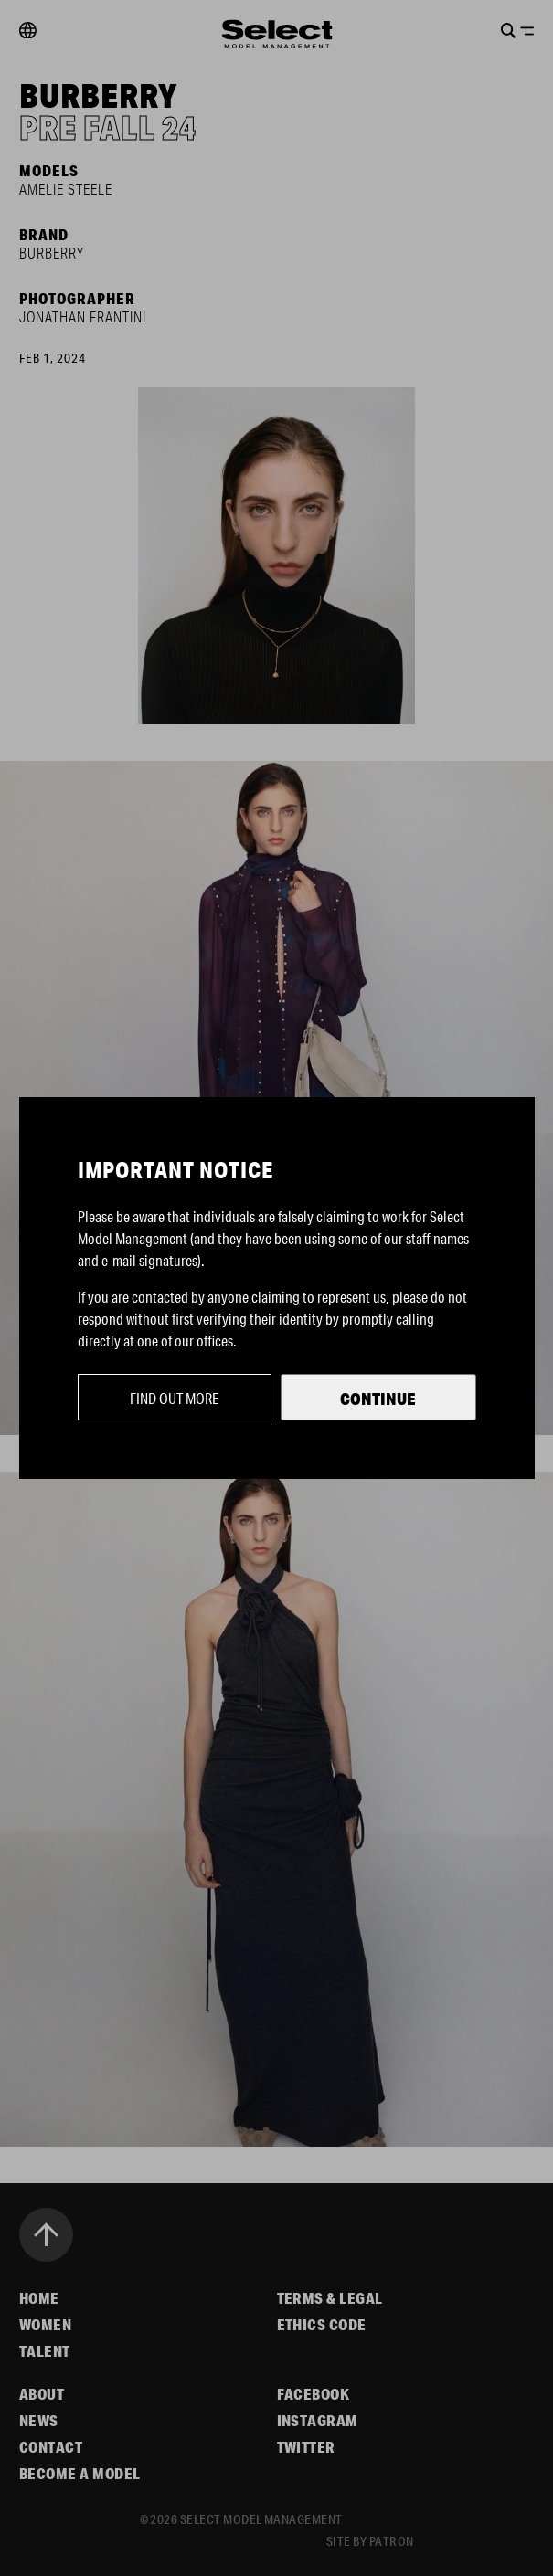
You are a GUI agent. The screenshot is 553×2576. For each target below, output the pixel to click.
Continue (378, 1398)
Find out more (174, 1398)
